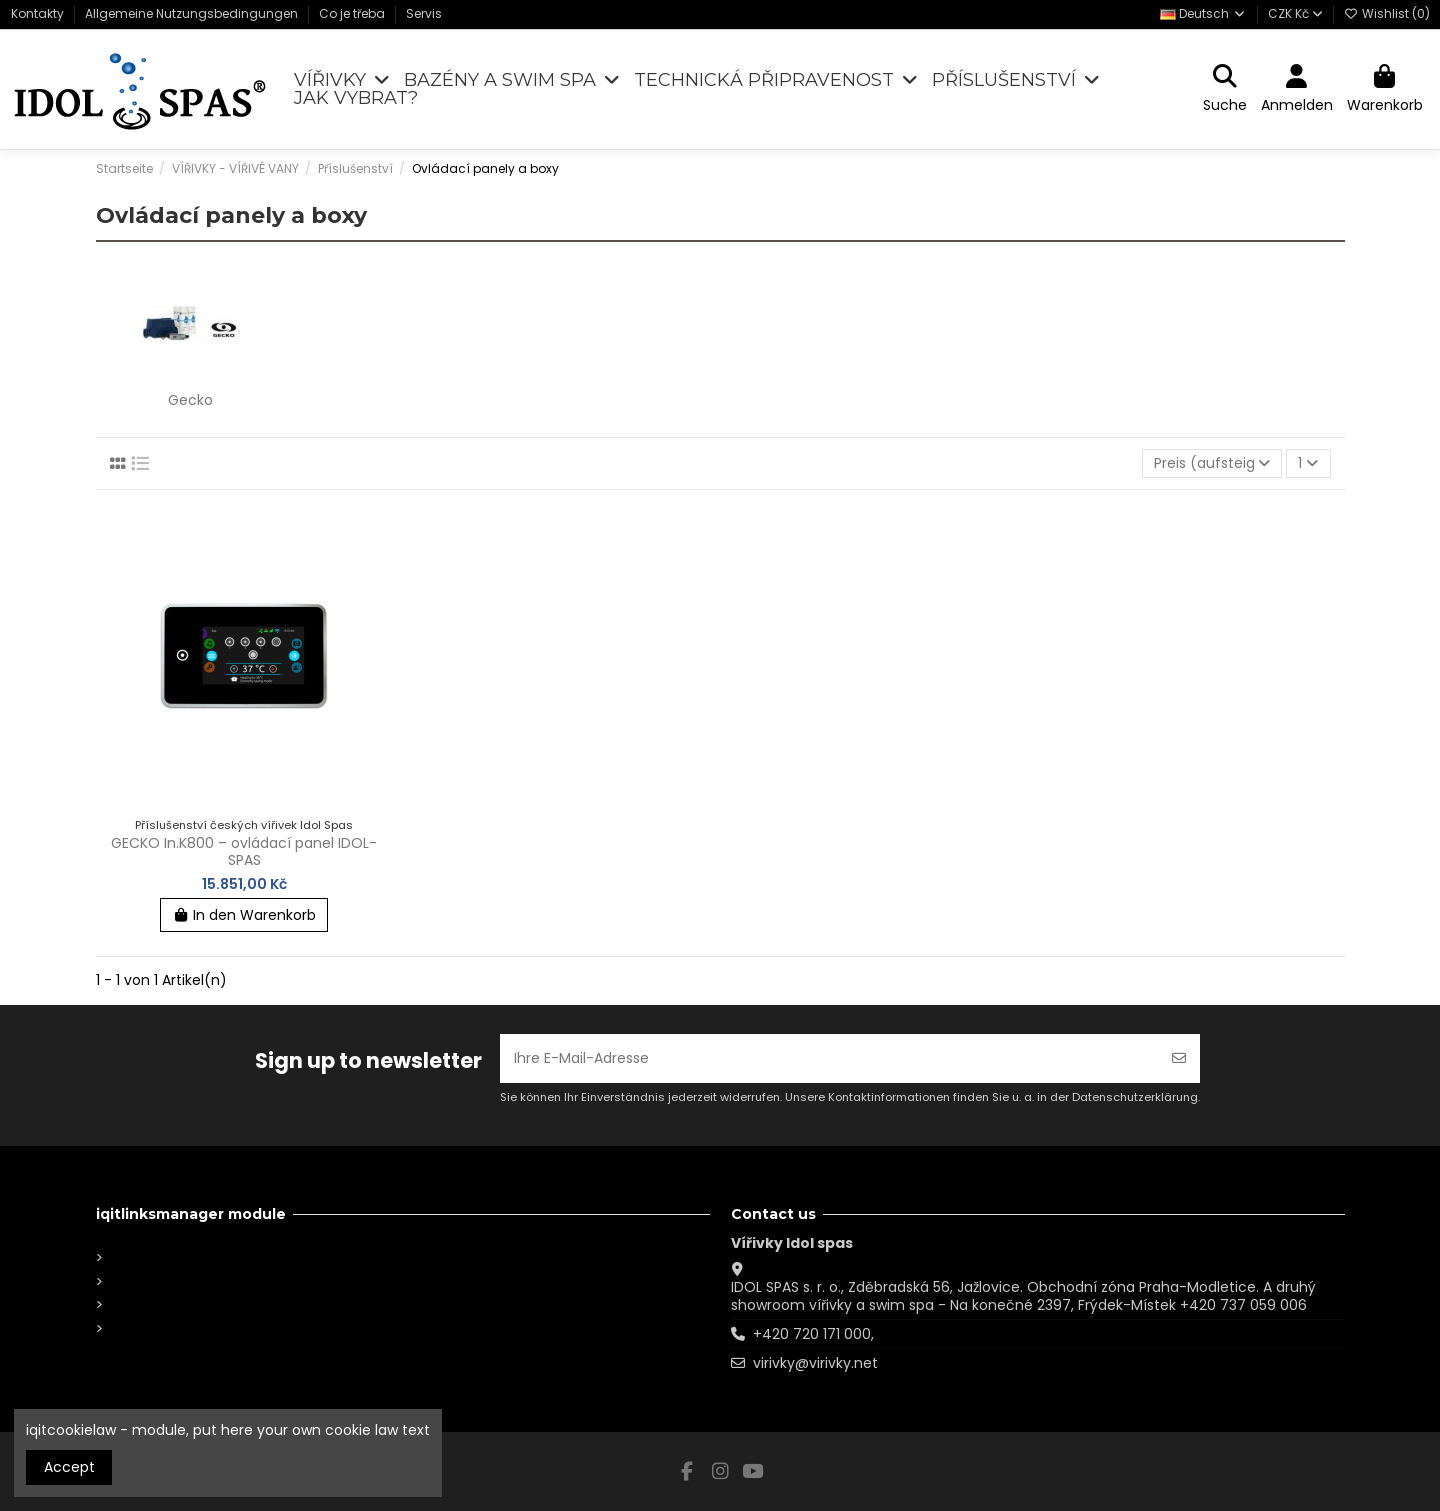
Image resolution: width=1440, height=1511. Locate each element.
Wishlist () (1387, 13)
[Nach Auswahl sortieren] (1212, 463)
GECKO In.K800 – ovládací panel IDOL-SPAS (244, 851)
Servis (424, 13)
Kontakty (39, 13)
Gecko (190, 400)
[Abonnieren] (1179, 1058)
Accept (69, 1467)
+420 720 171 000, (813, 1334)
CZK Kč (1295, 13)
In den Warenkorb (244, 915)
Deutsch (1203, 13)
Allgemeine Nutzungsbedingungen (193, 13)
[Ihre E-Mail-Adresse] (829, 1058)
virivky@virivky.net (815, 1363)
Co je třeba (353, 13)
